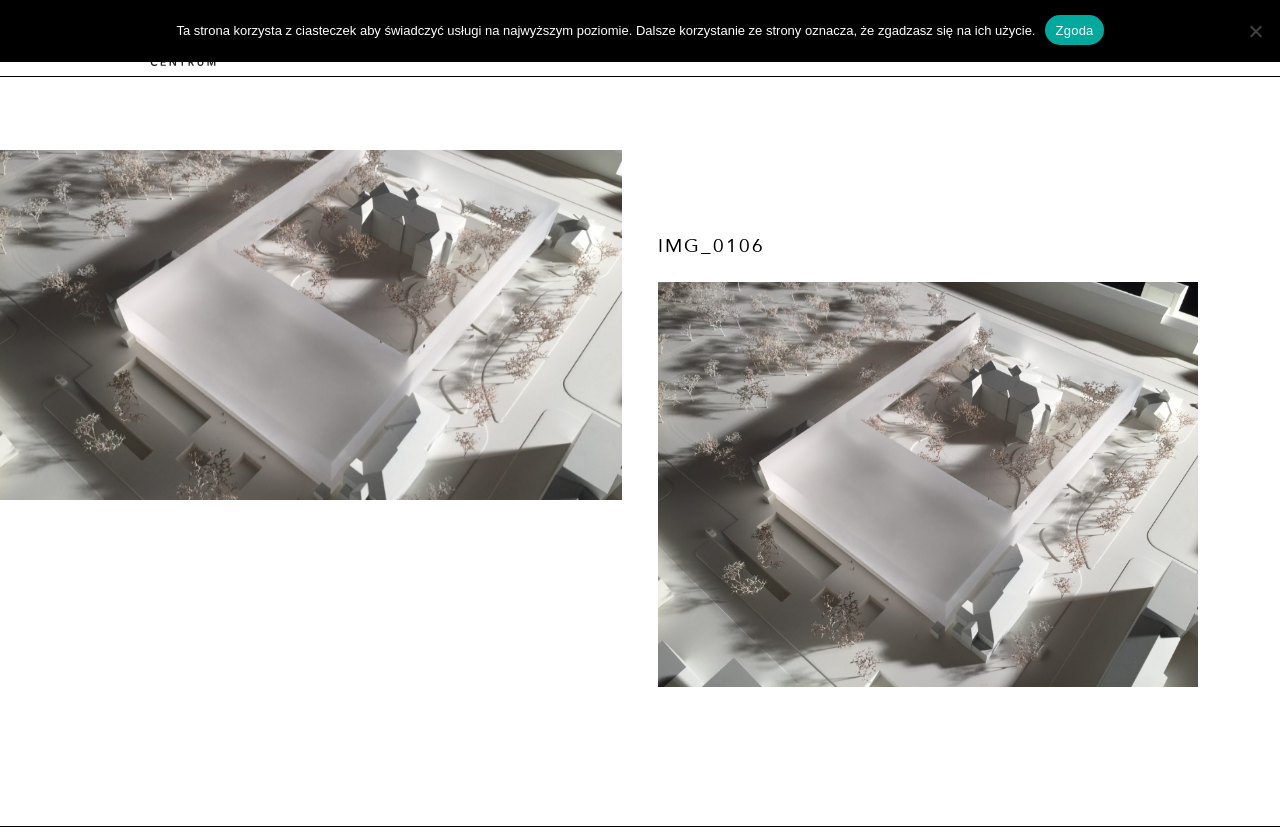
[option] (311, 325)
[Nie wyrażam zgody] (1255, 31)
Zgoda (1074, 30)
